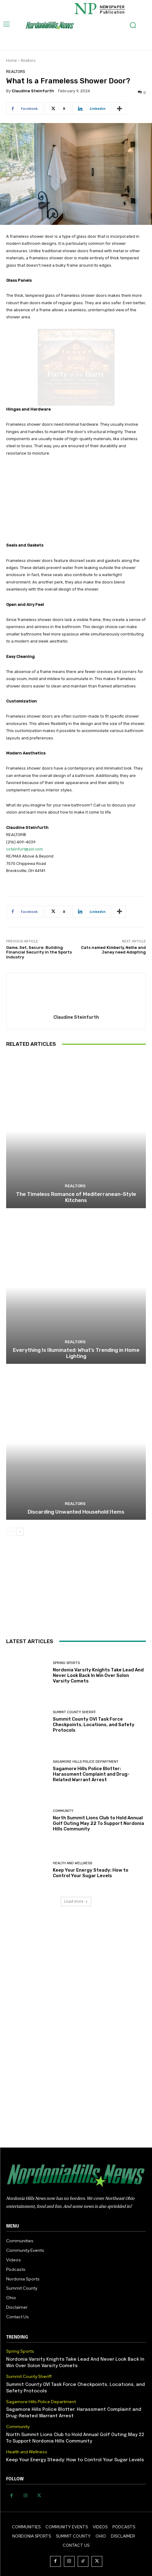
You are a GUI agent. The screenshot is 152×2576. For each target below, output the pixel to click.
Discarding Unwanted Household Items (76, 1512)
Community (63, 1811)
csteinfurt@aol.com (24, 849)
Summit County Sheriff (74, 1712)
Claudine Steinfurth (33, 91)
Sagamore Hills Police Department (86, 1761)
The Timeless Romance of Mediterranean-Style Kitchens (76, 1197)
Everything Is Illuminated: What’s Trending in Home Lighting (76, 1353)
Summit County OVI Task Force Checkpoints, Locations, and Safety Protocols (93, 1724)
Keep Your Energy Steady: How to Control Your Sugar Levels (90, 1872)
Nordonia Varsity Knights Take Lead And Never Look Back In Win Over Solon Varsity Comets (98, 1675)
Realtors (28, 60)
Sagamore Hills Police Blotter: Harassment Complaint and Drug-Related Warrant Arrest (91, 1774)
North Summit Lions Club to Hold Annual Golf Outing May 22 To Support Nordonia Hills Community (98, 1823)
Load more (76, 1901)
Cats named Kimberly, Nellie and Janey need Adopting (113, 950)
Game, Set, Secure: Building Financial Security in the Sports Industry (39, 952)
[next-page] (20, 1532)
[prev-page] (10, 1532)
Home (11, 60)
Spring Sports (66, 1663)
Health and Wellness (72, 1863)
